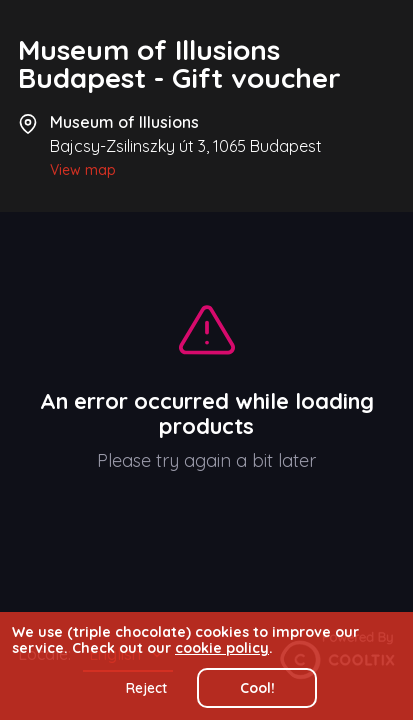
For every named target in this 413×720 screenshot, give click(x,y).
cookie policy (222, 648)
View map (83, 170)
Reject (146, 688)
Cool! (257, 688)
